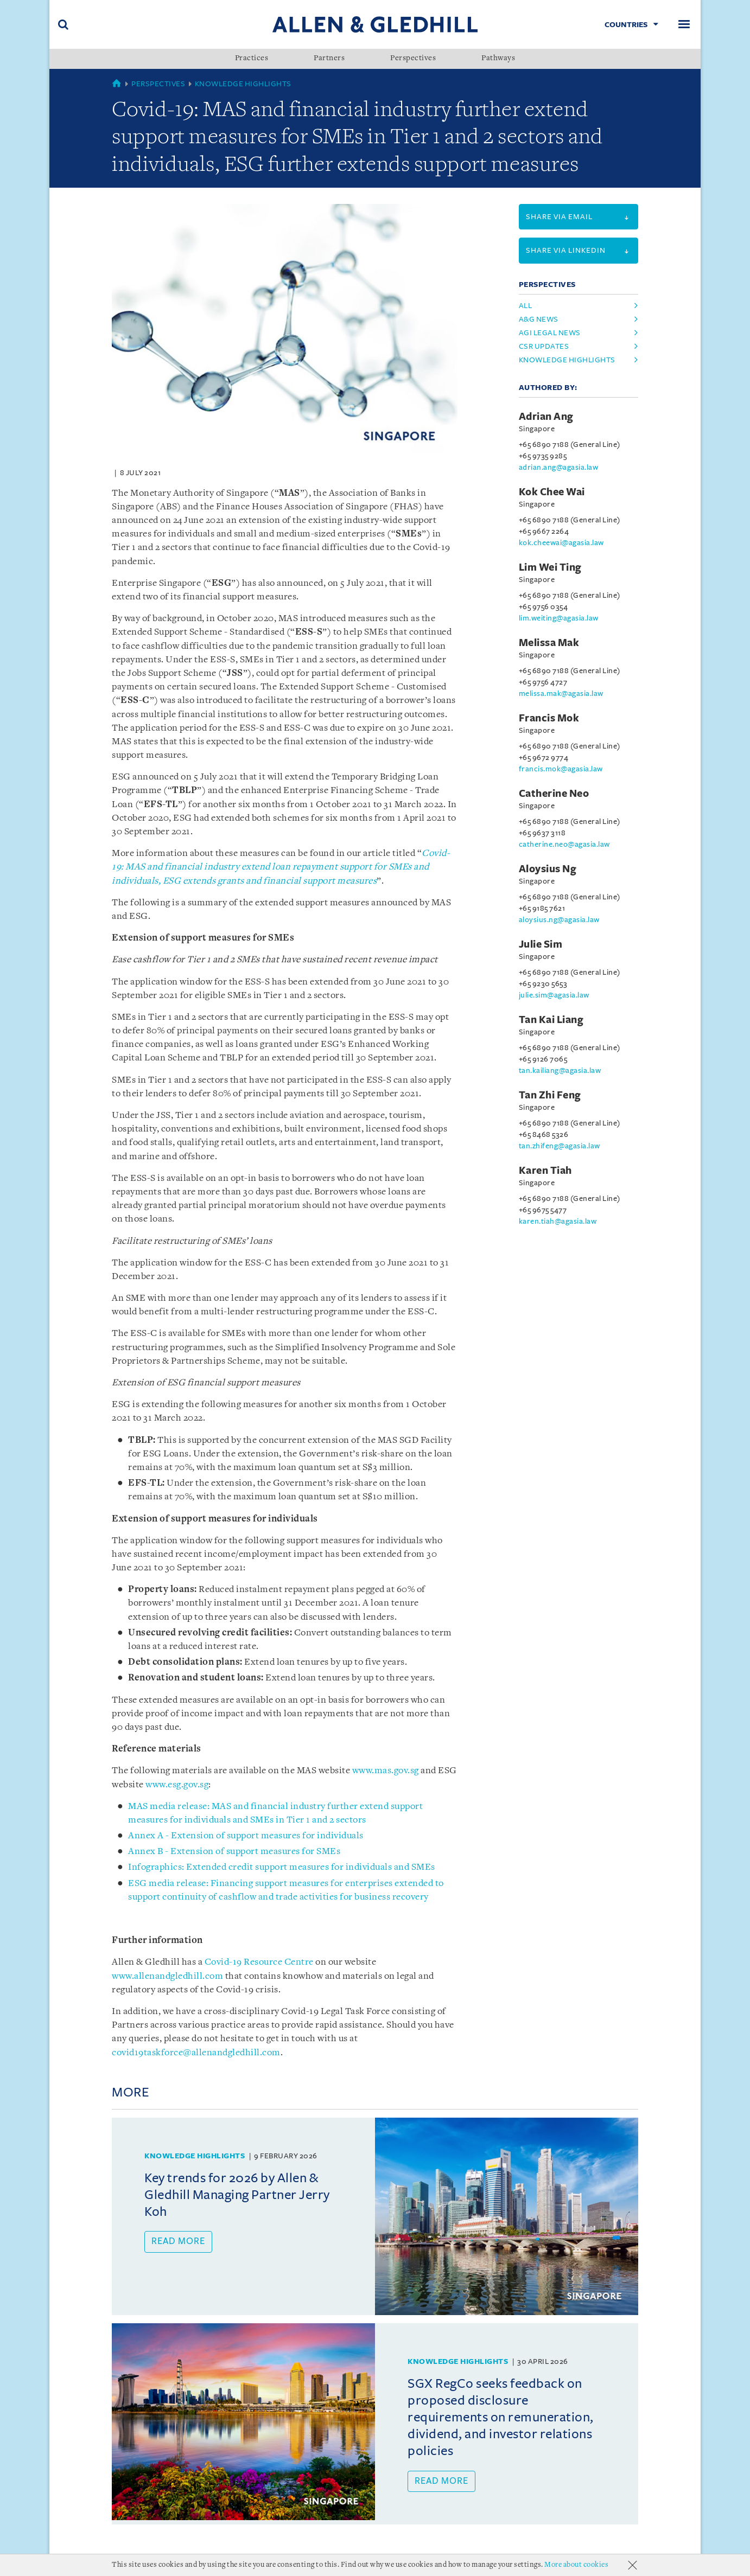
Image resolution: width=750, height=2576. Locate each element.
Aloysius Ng (548, 869)
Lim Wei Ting (550, 567)
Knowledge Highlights (243, 84)
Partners (329, 58)
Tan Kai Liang (551, 1019)
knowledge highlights (567, 360)
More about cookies (576, 2564)
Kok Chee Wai (552, 492)
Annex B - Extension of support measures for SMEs (234, 1851)
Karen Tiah (545, 1170)
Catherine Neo (554, 793)
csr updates (544, 346)
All (525, 306)
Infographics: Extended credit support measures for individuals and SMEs (281, 1867)
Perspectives (413, 58)
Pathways (498, 58)
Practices (252, 58)
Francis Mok (549, 718)
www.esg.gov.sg (176, 1784)
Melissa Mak (549, 642)
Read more (178, 2241)
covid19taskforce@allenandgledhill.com (196, 2052)
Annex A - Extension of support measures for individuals (246, 1835)
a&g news (538, 319)
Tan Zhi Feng (550, 1095)
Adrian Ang (546, 416)
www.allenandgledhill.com (167, 1976)
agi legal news (550, 333)
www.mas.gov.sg (385, 1770)
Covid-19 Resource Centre (259, 1962)
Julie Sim (541, 944)
